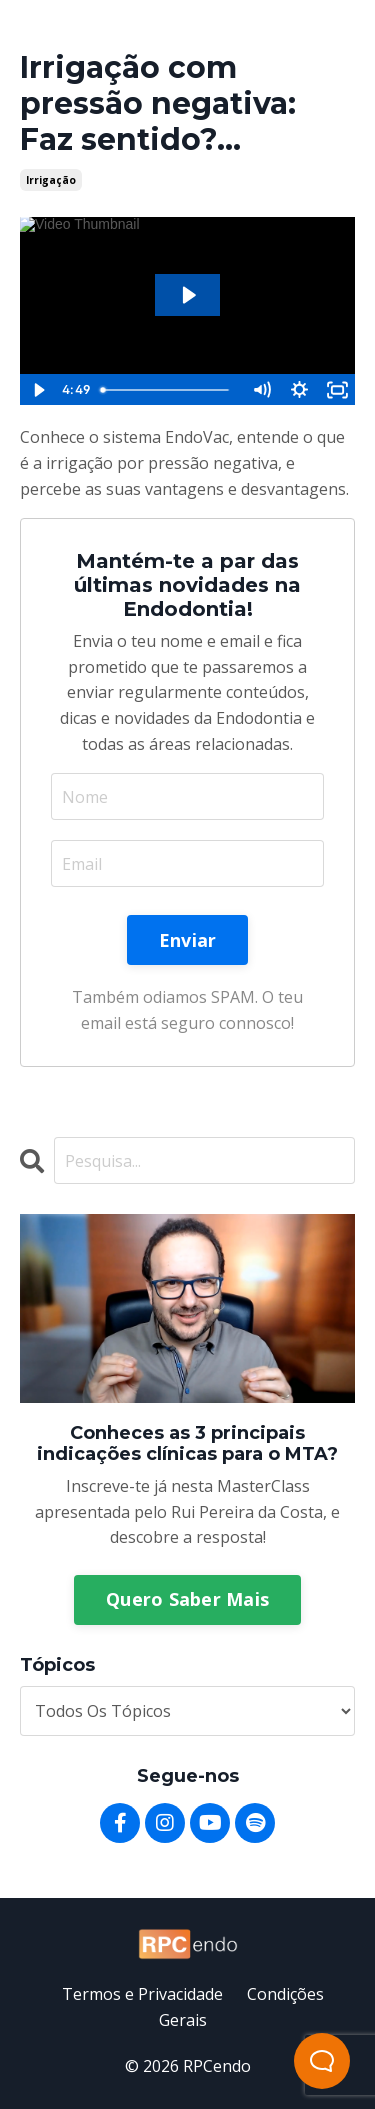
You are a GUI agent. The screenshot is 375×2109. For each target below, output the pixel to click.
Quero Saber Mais (187, 1599)
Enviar (188, 940)
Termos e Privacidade (142, 1994)
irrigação (51, 180)
